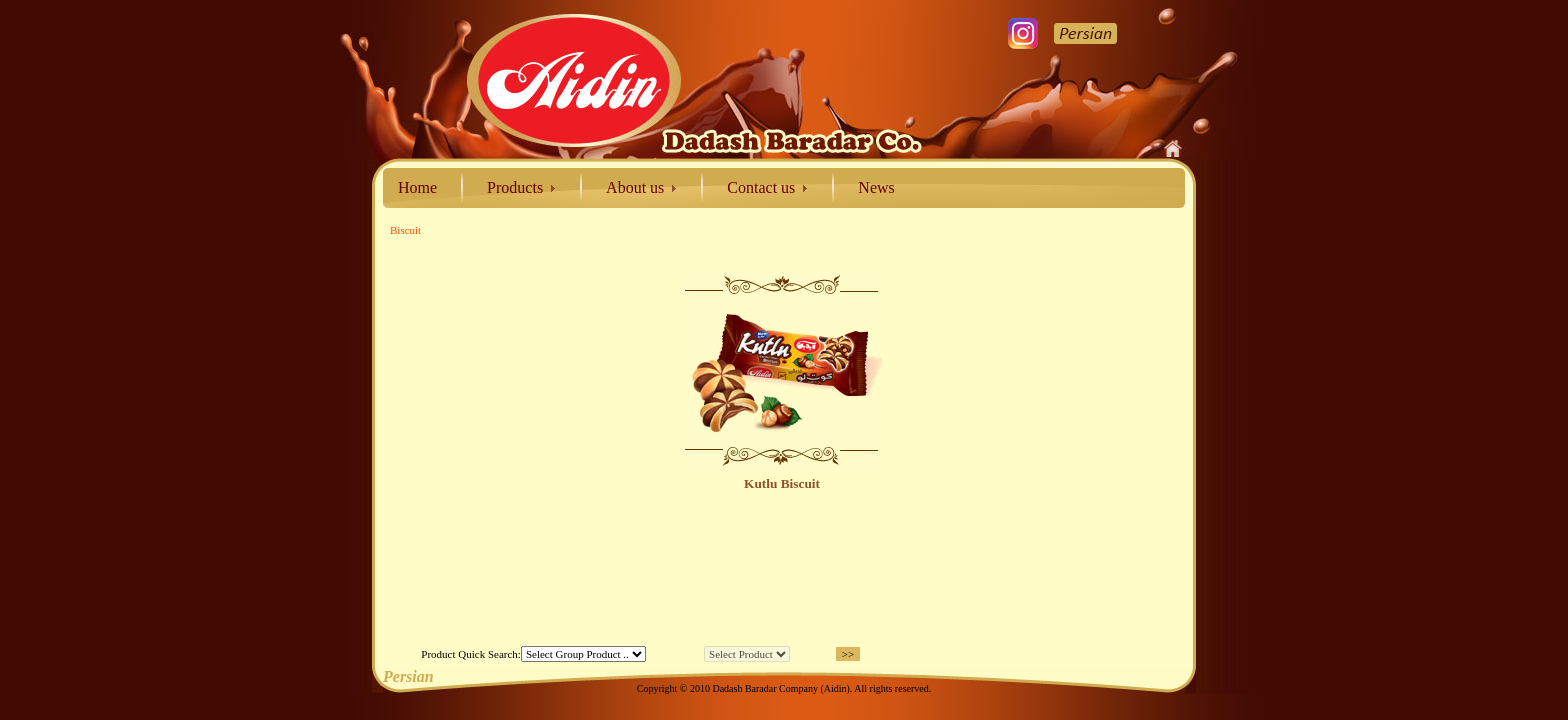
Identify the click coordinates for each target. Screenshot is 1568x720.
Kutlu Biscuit (782, 483)
